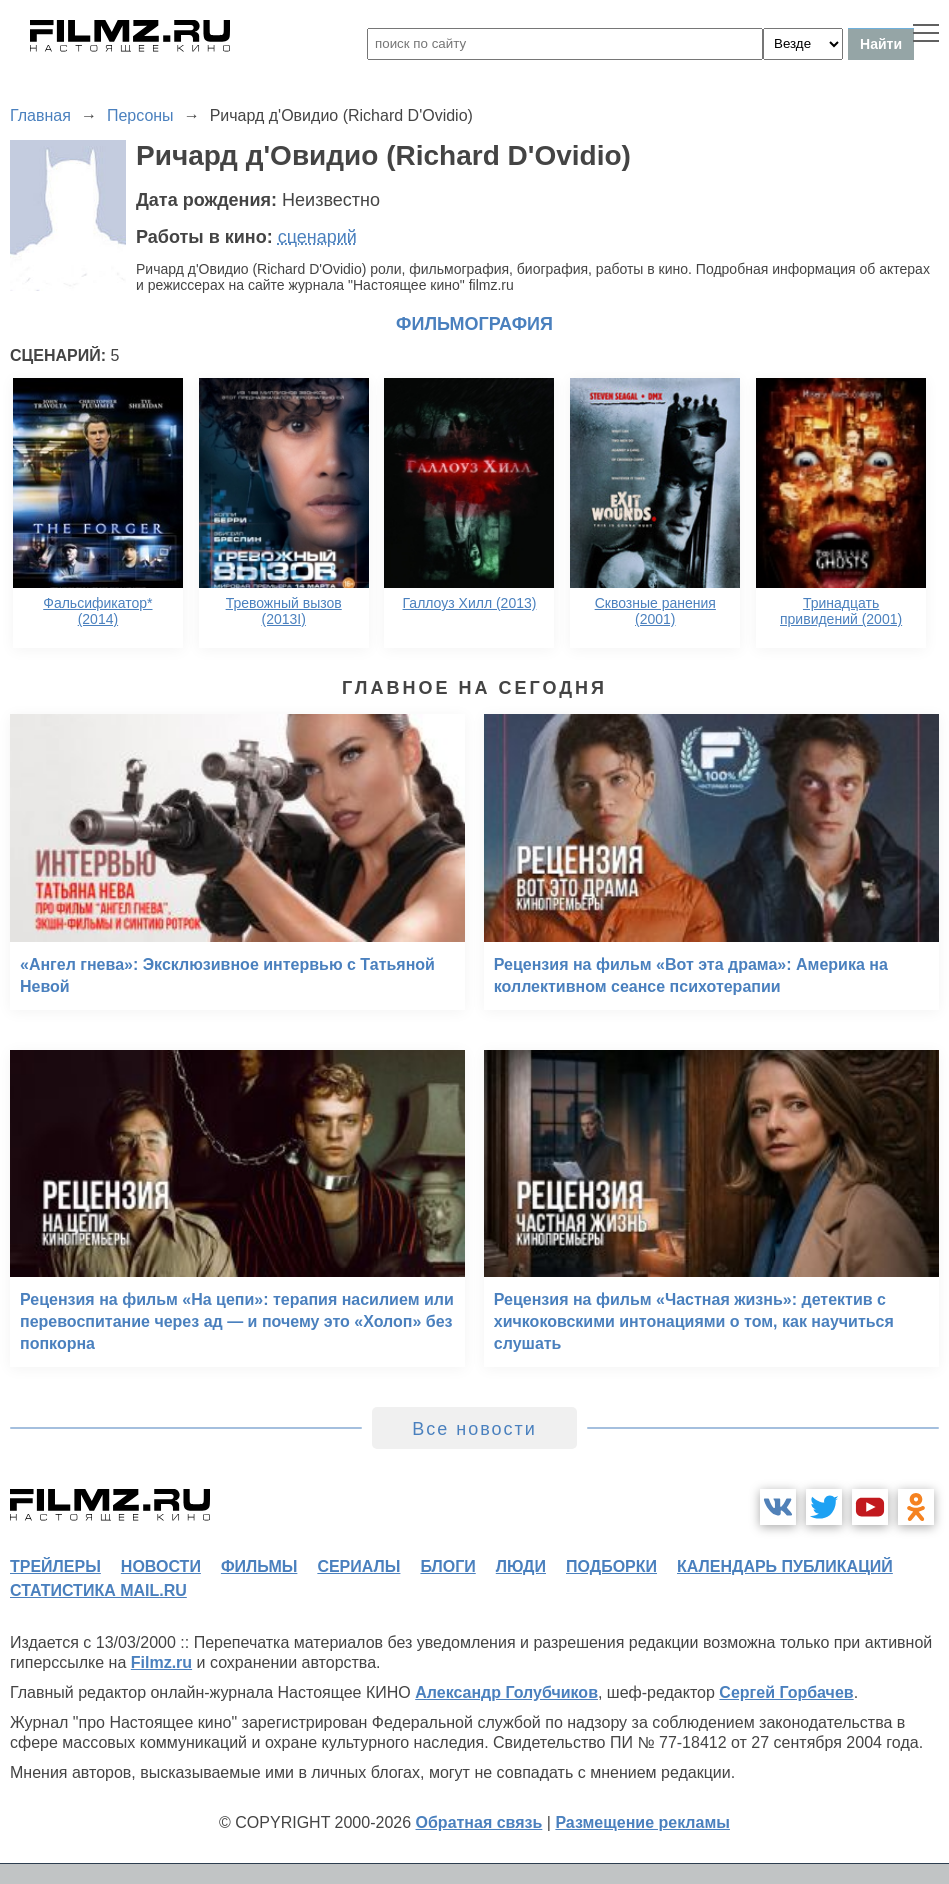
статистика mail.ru (98, 1590)
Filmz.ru (161, 1662)
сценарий (317, 237)
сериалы (358, 1566)
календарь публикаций (785, 1566)
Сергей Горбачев (786, 1692)
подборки (611, 1566)
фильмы (259, 1566)
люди (521, 1566)
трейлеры (55, 1566)
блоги (447, 1566)
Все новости (474, 1429)
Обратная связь (479, 1822)
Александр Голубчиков (506, 1692)
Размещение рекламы (642, 1822)
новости (161, 1566)
